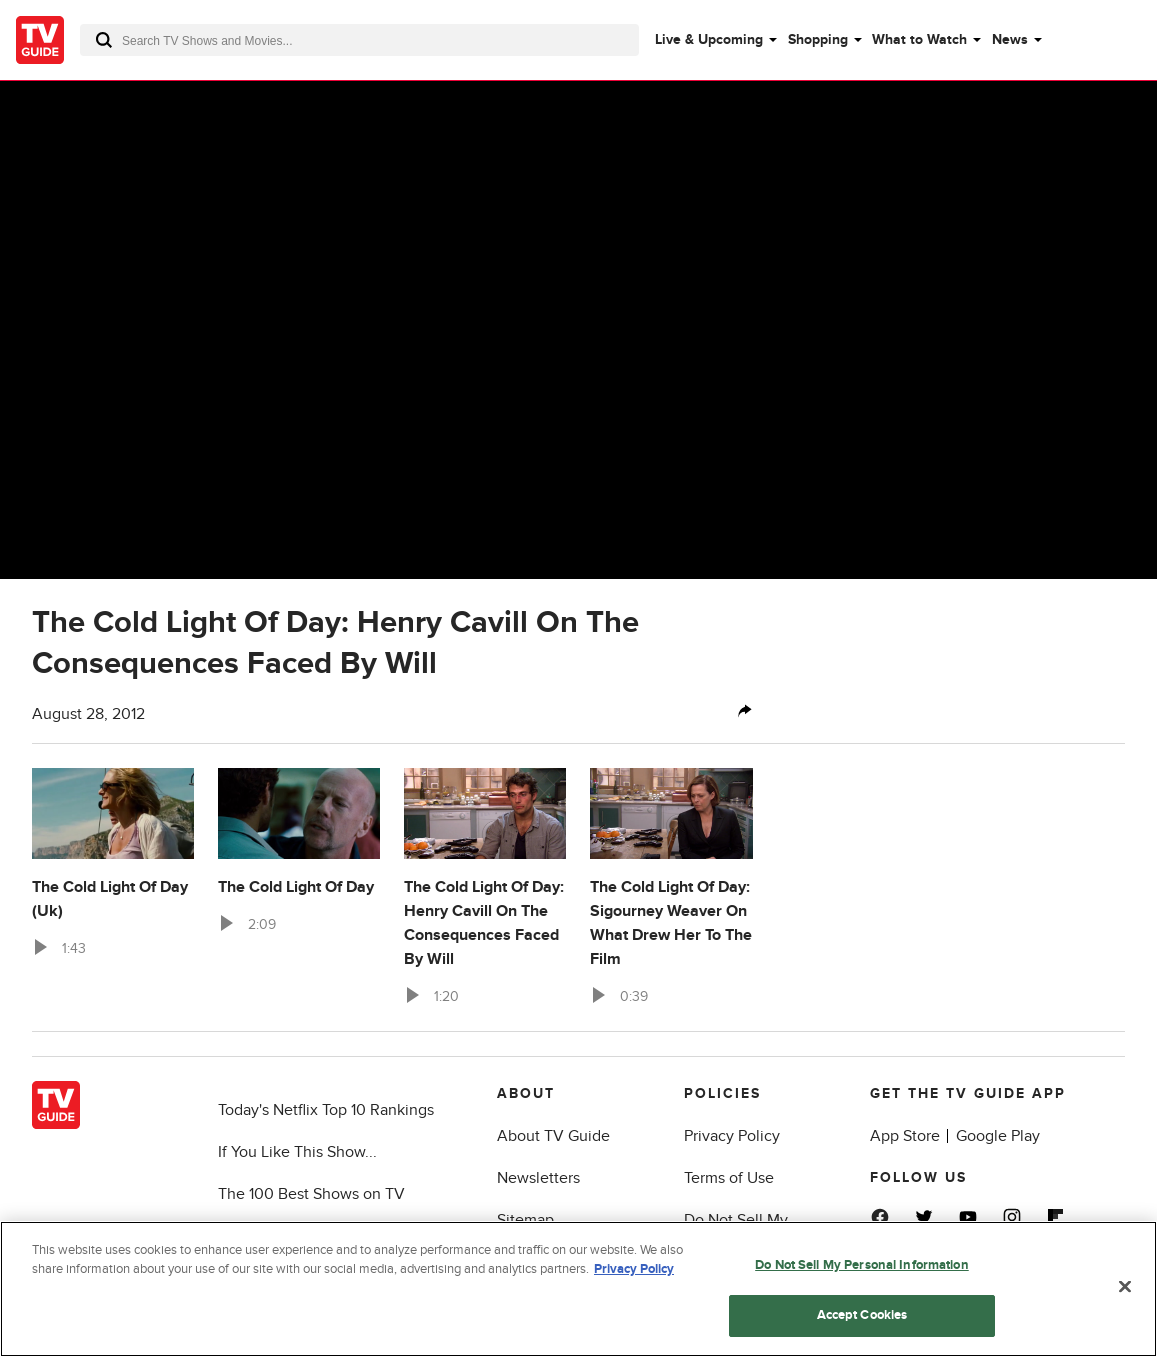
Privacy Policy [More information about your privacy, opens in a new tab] (634, 1270)
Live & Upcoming (709, 39)
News (1010, 39)
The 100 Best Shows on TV (311, 1194)
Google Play (998, 1136)
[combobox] (359, 40)
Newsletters (538, 1178)
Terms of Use (729, 1178)
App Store (905, 1136)
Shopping (818, 39)
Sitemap (525, 1220)
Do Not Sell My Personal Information (862, 1265)
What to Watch (919, 39)
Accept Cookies (862, 1316)
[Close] (1125, 1287)
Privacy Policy (732, 1136)
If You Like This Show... (297, 1152)
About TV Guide (553, 1136)
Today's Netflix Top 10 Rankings (326, 1110)
